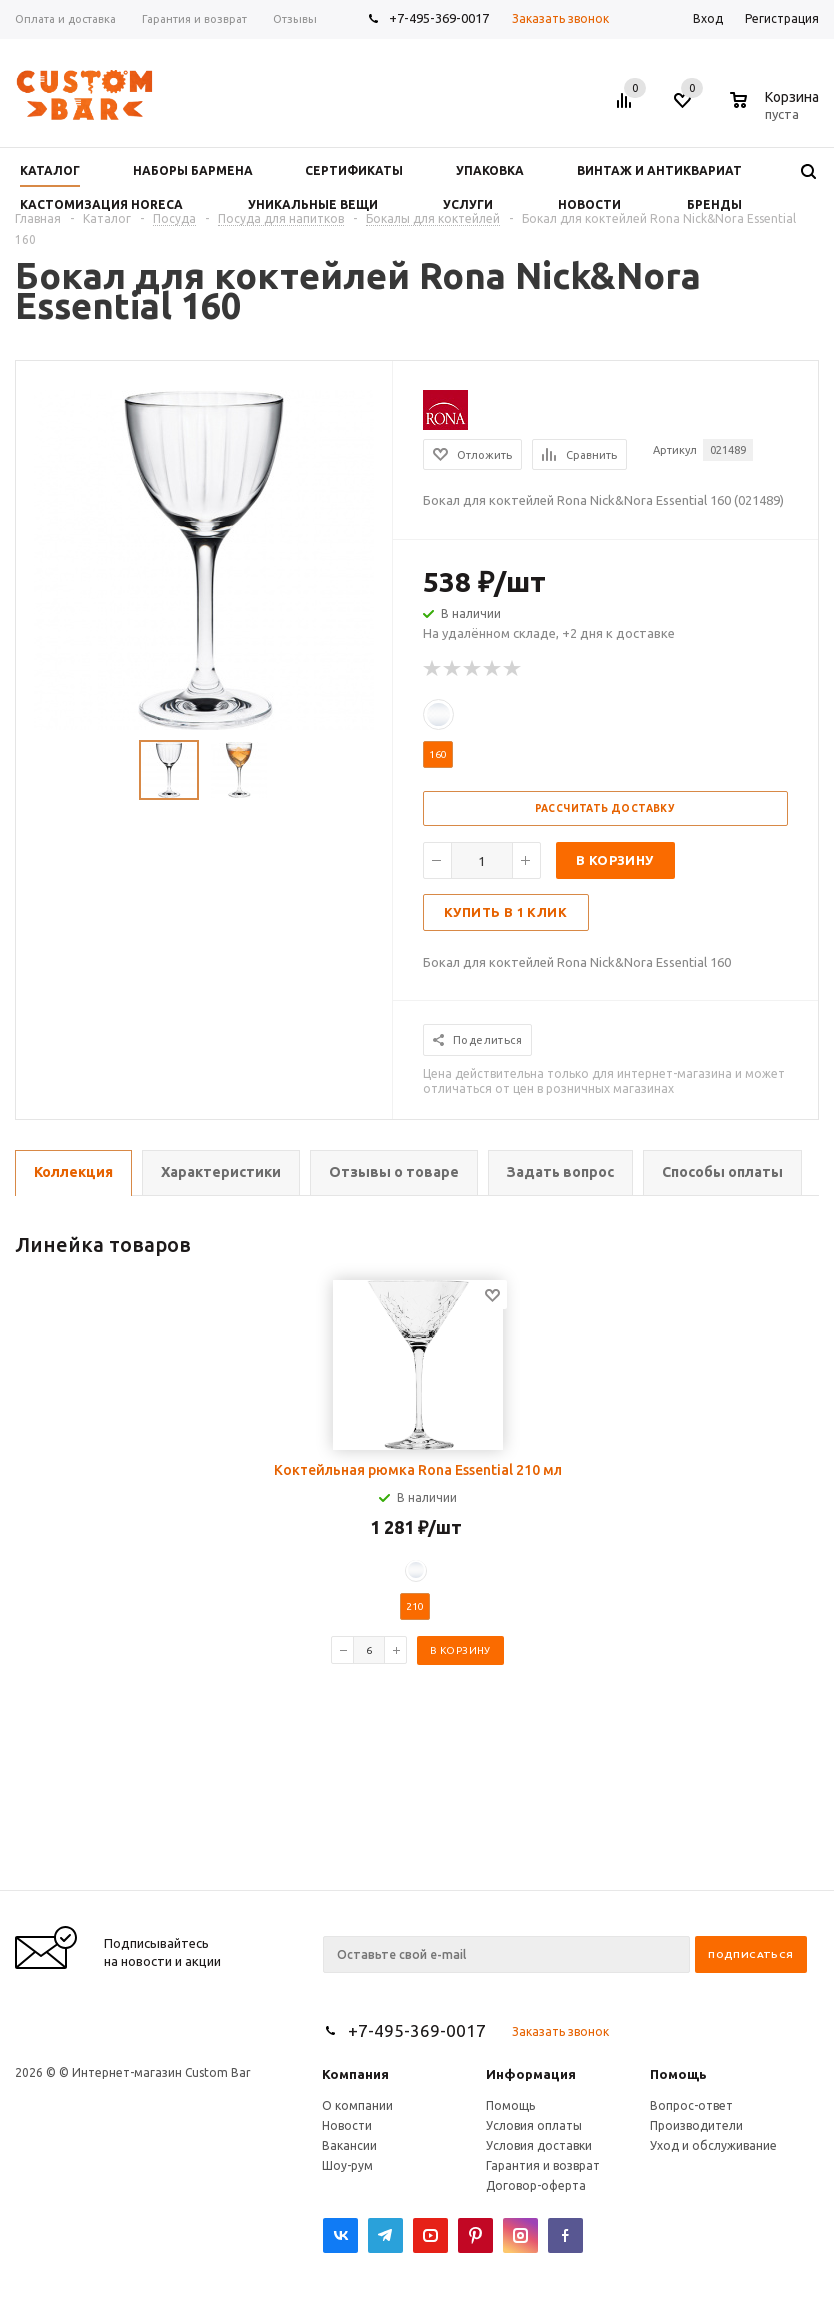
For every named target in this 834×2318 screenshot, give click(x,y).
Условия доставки (539, 2145)
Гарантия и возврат (543, 2165)
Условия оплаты (534, 2125)
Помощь (678, 2074)
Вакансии (349, 2145)
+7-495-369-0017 (439, 18)
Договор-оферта (536, 2185)
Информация (531, 2074)
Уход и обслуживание (713, 2145)
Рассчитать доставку (605, 808)
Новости (347, 2125)
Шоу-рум (347, 2165)
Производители (696, 2125)
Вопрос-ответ (691, 2105)
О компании (357, 2105)
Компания (355, 2074)
